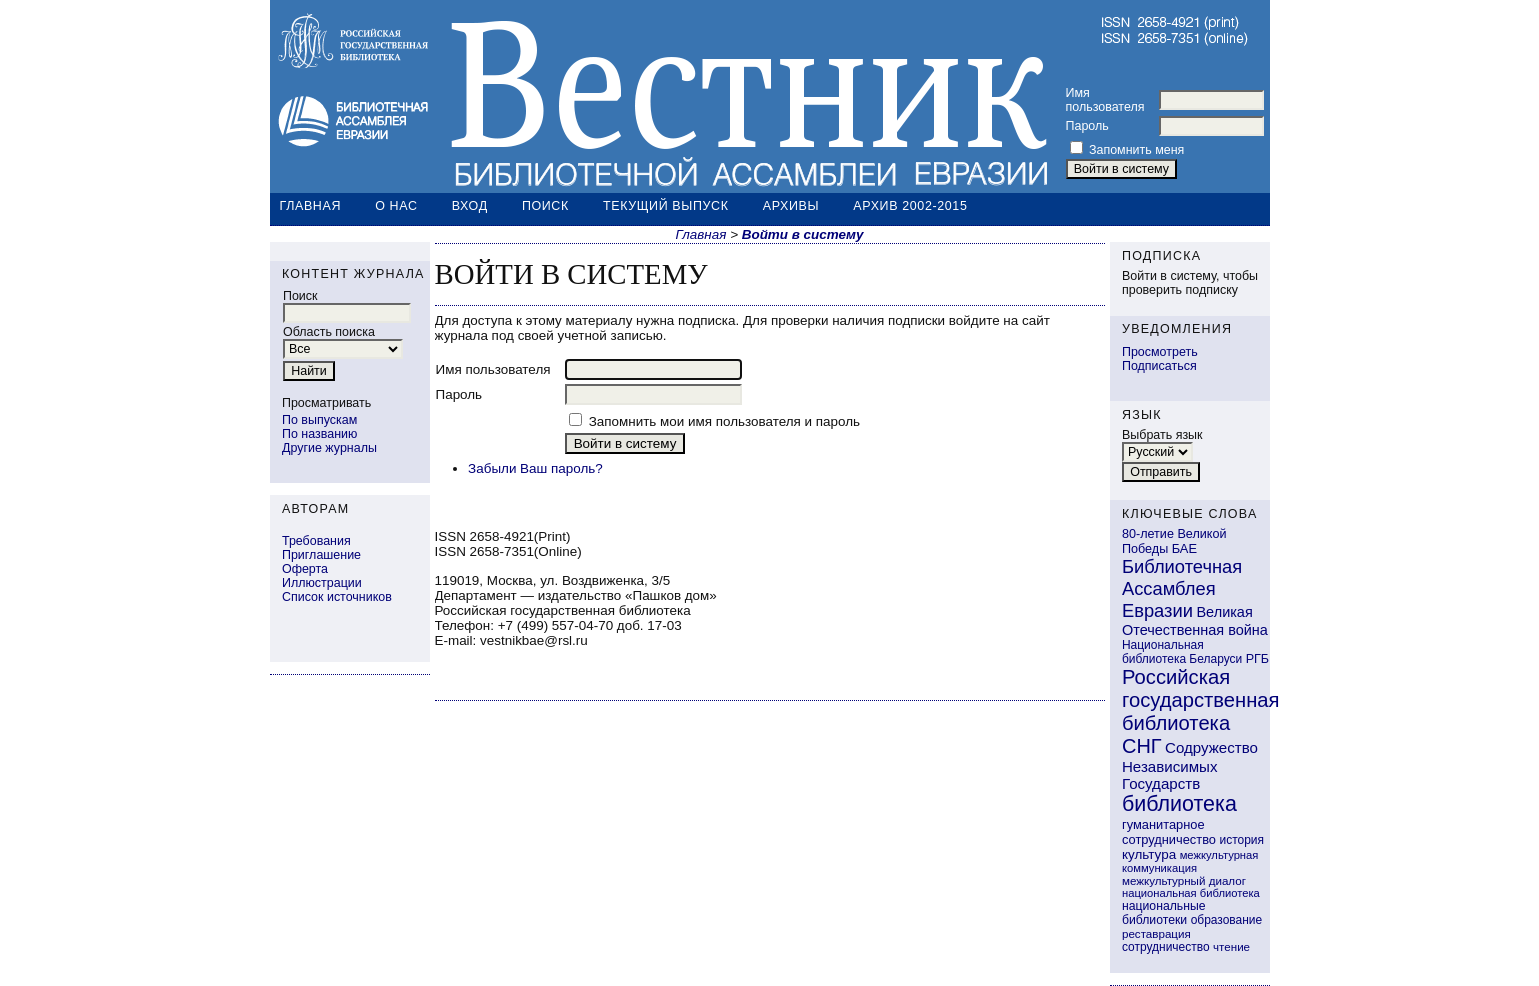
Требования (316, 541)
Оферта (305, 569)
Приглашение (321, 555)
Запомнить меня (1136, 150)
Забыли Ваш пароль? (535, 468)
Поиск (545, 206)
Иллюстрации (322, 583)
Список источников (337, 597)
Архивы (791, 206)
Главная (311, 206)
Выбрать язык (1162, 435)
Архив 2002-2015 (910, 206)
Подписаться (1159, 366)
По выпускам (319, 420)
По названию (319, 434)
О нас (396, 206)
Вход (470, 206)
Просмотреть (1160, 352)
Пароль (1087, 126)
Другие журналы (329, 448)
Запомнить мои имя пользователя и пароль (724, 421)
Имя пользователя (1105, 100)
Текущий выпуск (666, 206)
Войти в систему (803, 234)
